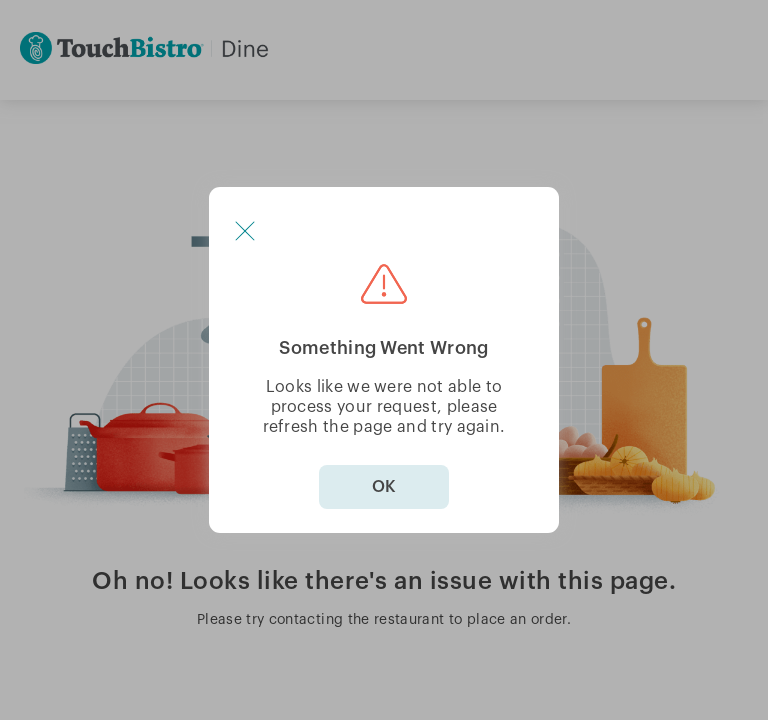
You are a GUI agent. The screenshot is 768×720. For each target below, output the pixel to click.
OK (384, 487)
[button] (245, 231)
